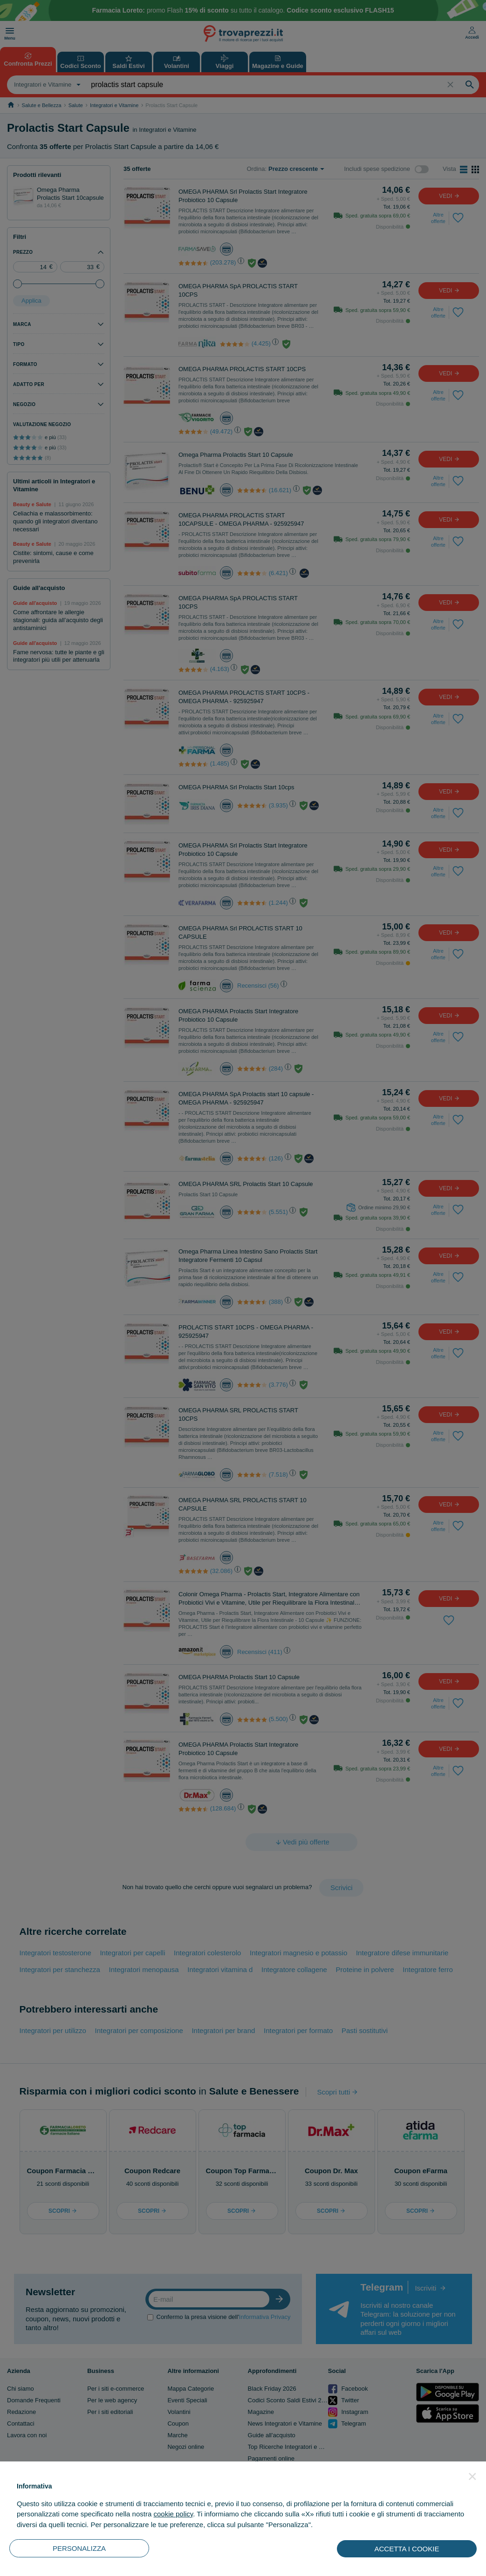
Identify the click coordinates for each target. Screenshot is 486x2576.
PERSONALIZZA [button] (79, 2548)
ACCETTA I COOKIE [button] (407, 2549)
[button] (472, 2476)
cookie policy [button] (173, 2514)
